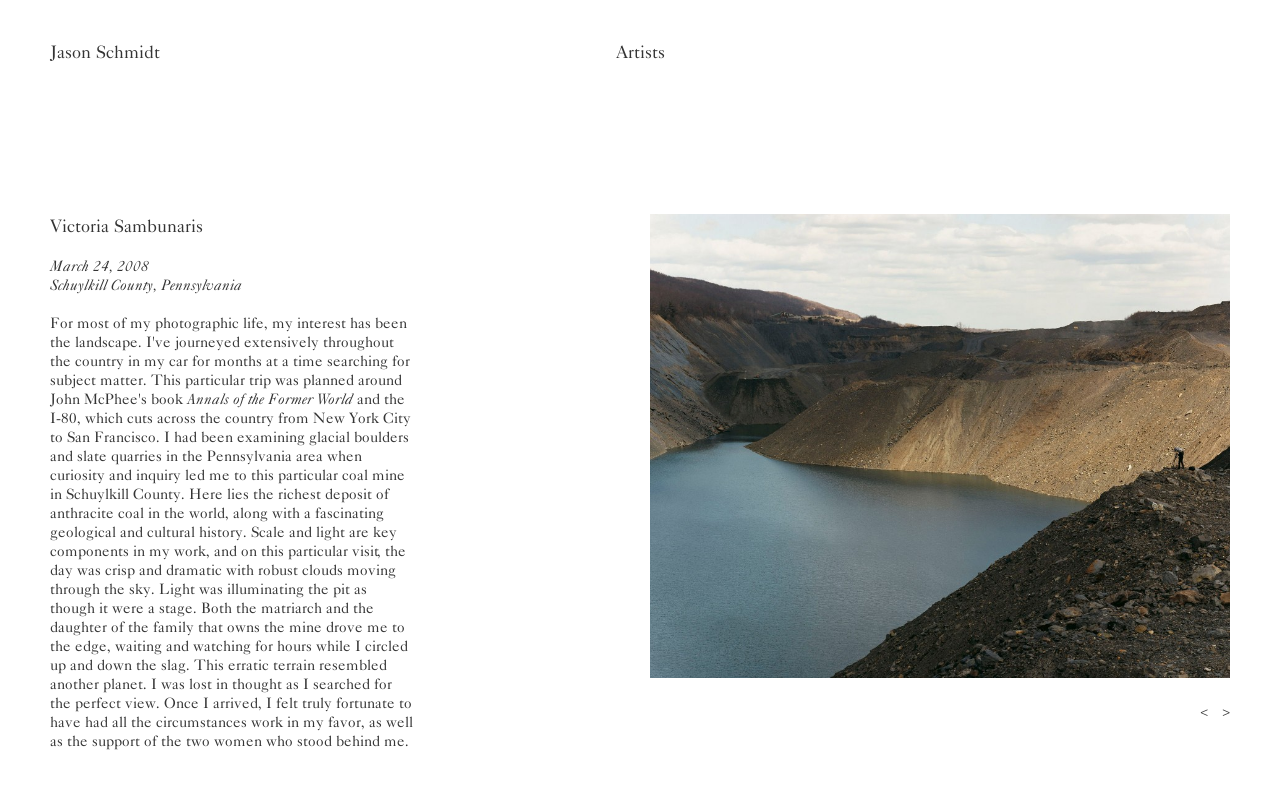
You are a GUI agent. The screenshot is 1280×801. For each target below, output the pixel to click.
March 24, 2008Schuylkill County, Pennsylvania (146, 275)
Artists (640, 52)
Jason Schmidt (105, 52)
